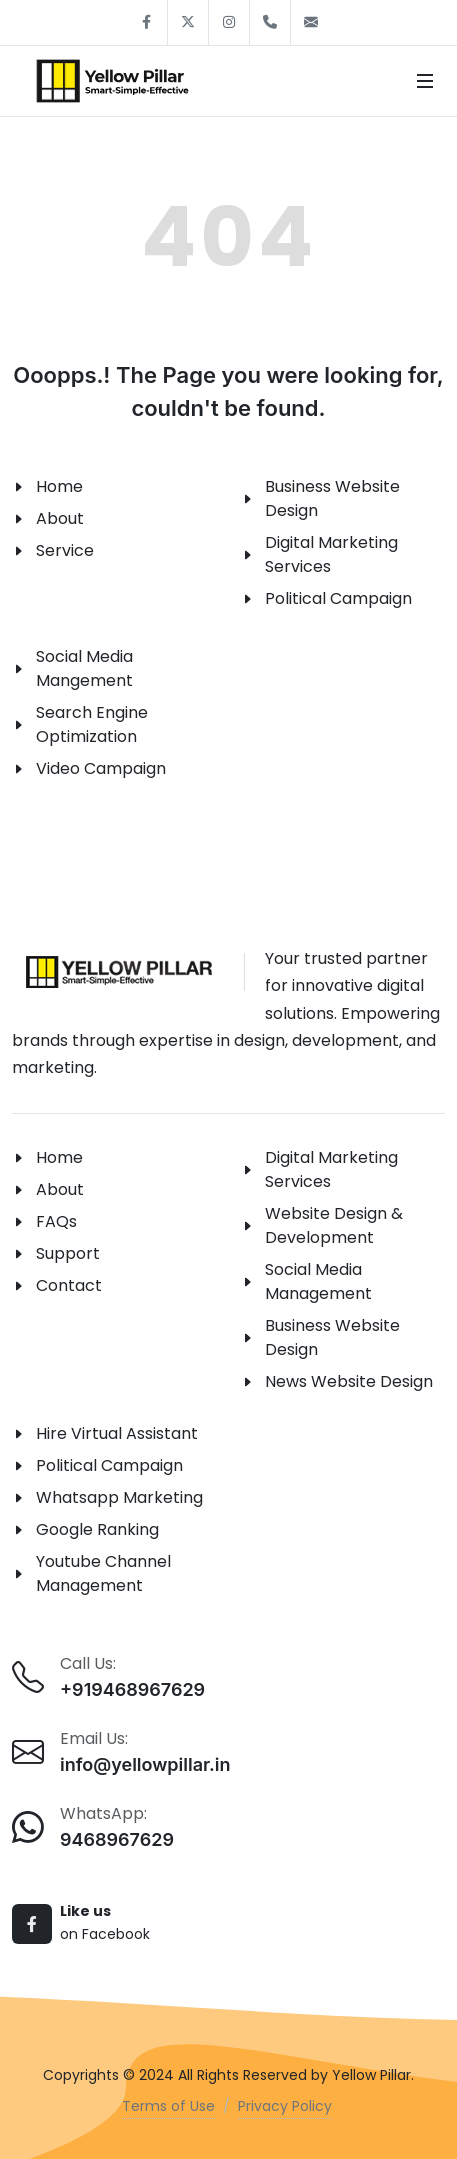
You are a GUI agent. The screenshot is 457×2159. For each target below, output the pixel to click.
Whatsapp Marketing (119, 1497)
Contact (69, 1285)
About (60, 518)
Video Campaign (101, 768)
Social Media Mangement (84, 668)
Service (65, 550)
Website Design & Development (334, 1225)
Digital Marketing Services (331, 554)
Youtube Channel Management (103, 1573)
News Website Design (349, 1381)
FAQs (56, 1221)
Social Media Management (318, 1281)
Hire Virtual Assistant (117, 1433)
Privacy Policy (285, 2106)
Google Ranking (97, 1529)
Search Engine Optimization (92, 724)
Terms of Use (168, 2106)
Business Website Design (332, 498)
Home (59, 486)
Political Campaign (338, 598)
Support (68, 1253)
